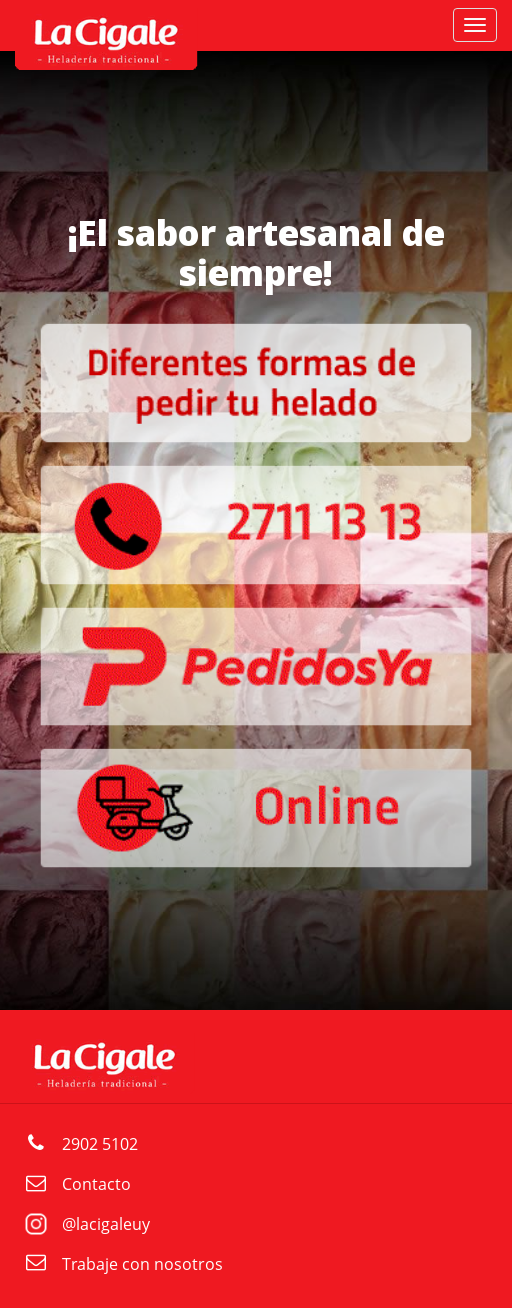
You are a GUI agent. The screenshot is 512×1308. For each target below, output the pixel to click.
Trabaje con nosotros (142, 1264)
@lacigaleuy (106, 1224)
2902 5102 (100, 1144)
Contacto (96, 1184)
